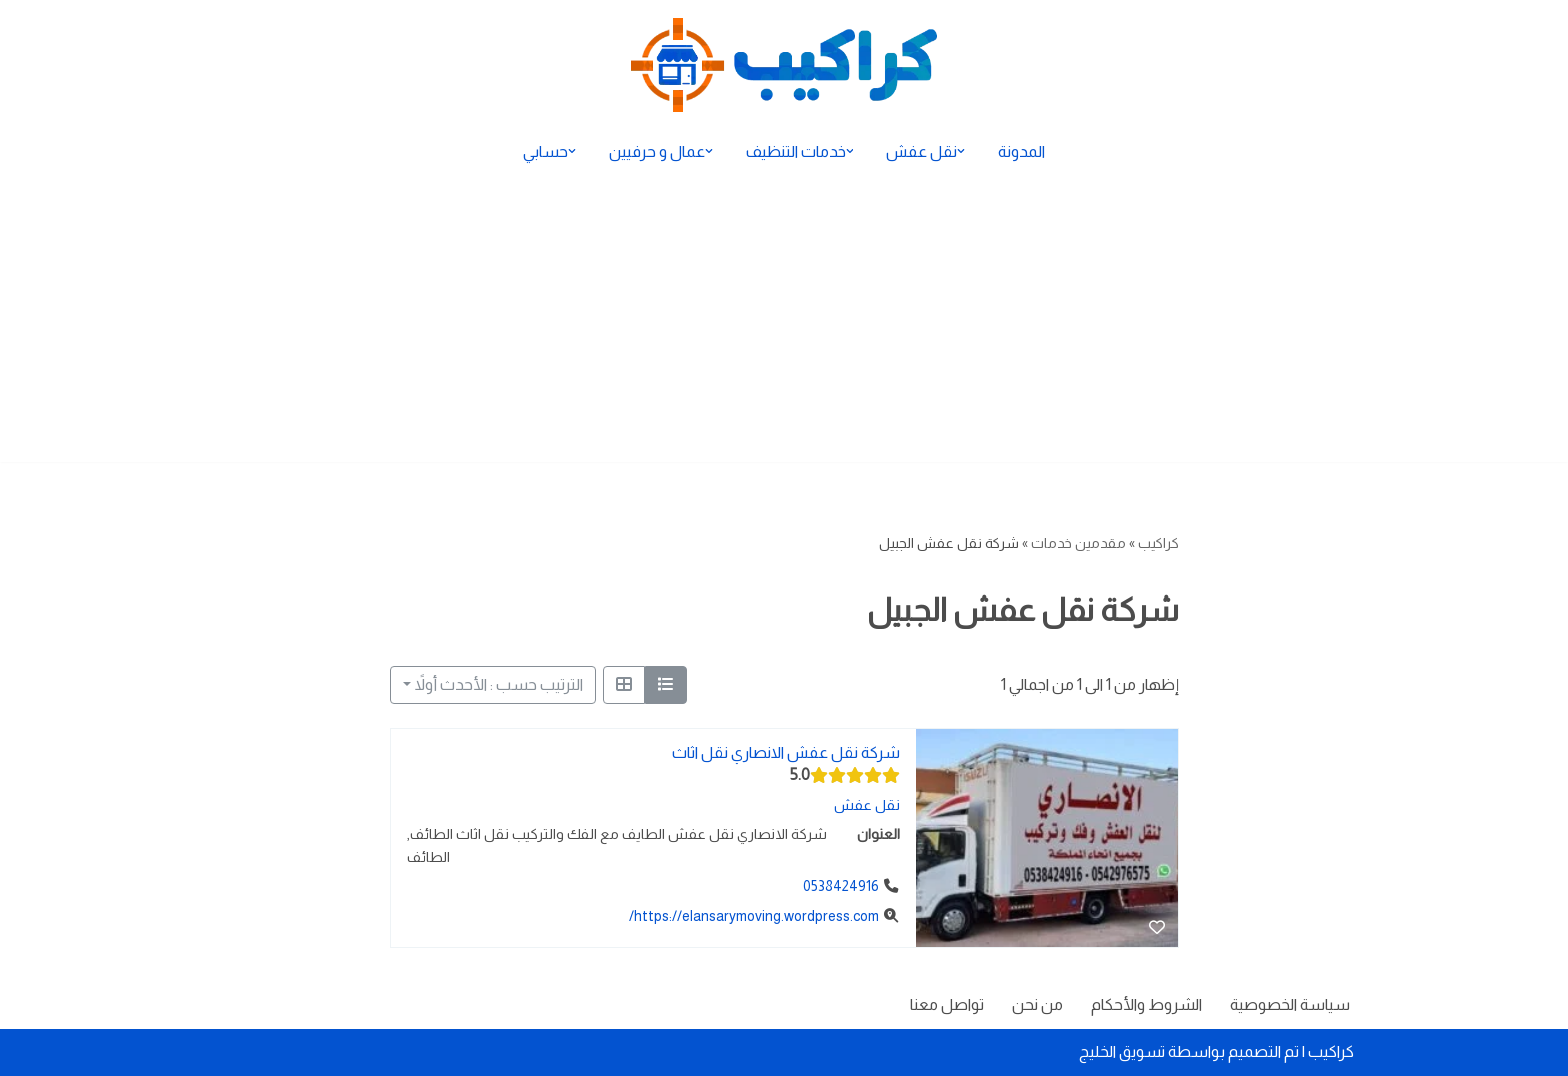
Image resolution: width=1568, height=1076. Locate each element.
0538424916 (840, 887)
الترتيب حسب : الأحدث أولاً (499, 684)
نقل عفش (866, 805)
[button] (962, 151)
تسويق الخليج (1122, 1051)
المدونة (1022, 151)
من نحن (1036, 1004)
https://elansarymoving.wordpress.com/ (753, 916)
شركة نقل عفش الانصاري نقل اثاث (784, 752)
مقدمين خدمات (1078, 543)
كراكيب (1158, 543)
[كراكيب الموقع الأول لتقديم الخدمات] (784, 65)
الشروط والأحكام (1145, 1004)
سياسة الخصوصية (1289, 1004)
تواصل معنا (945, 1004)
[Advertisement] (784, 322)
